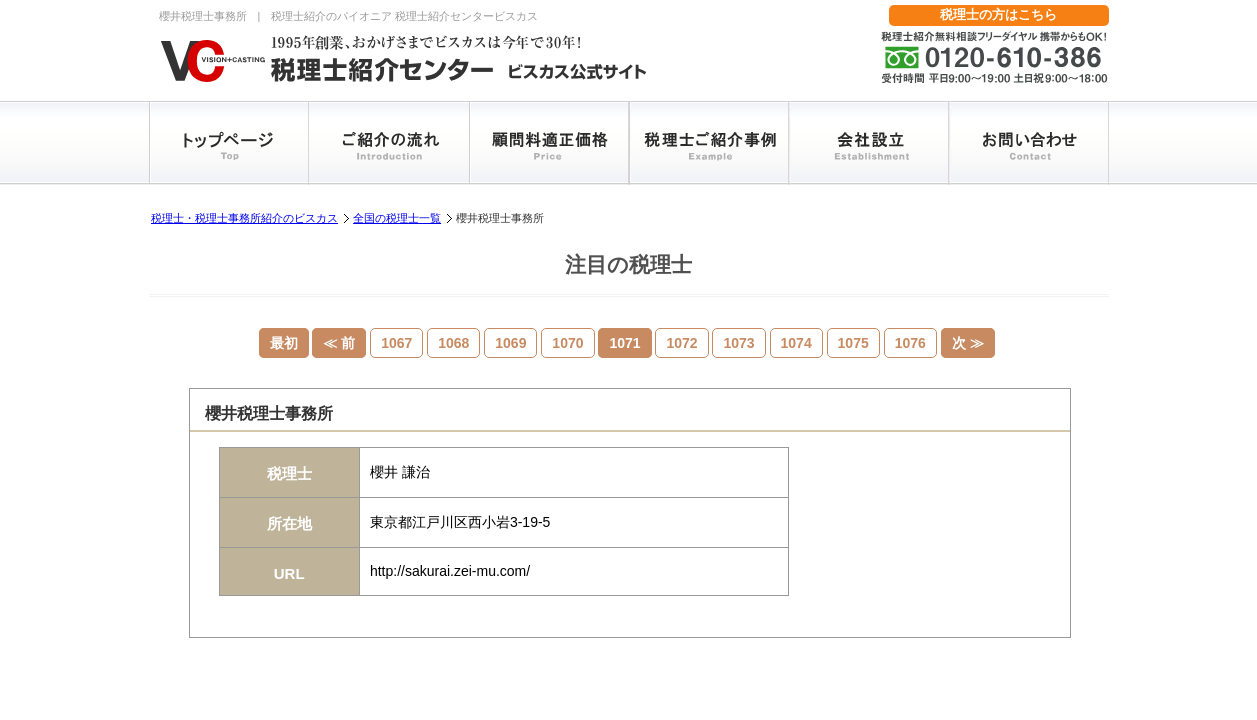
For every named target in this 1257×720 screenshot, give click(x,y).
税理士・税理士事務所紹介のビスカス (244, 218)
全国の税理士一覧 (397, 218)
